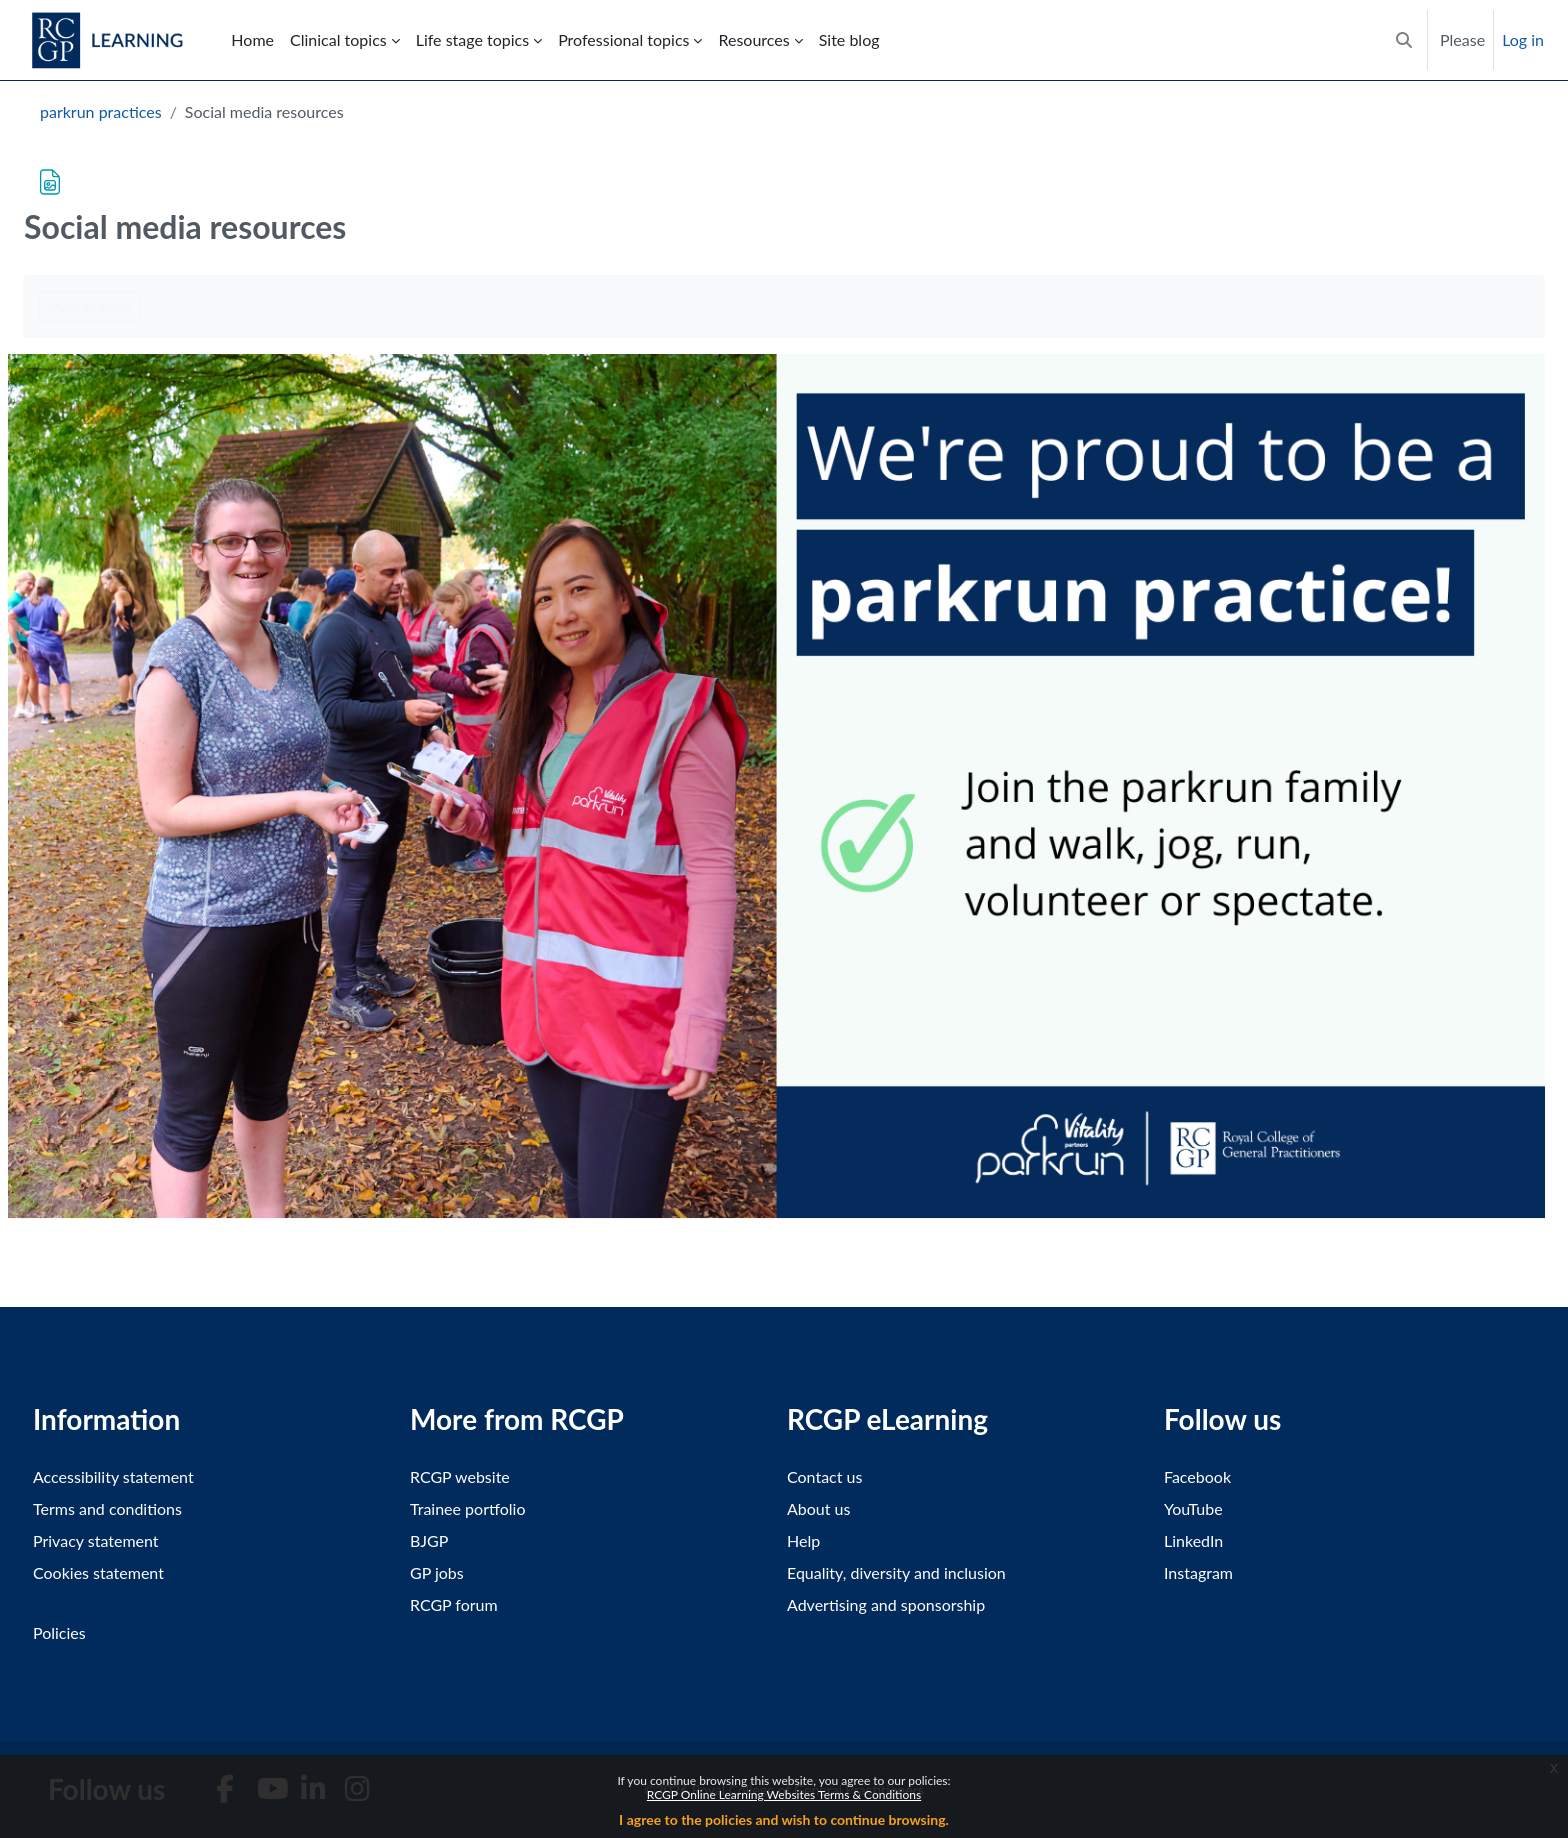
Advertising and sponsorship (886, 1604)
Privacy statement (96, 1540)
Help (803, 1540)
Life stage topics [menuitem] (472, 39)
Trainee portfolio (467, 1508)
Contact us (824, 1476)
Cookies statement (98, 1572)
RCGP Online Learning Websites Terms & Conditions (784, 1794)
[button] (1404, 40)
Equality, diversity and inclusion (896, 1572)
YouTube (1193, 1508)
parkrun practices (101, 111)
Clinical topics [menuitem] (338, 39)
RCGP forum (454, 1604)
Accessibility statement (113, 1476)
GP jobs (437, 1572)
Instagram (1198, 1572)
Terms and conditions (107, 1508)
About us (818, 1508)
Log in (1523, 39)
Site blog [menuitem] (849, 39)
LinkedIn (1193, 1540)
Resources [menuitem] (753, 39)
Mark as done (89, 306)
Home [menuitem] (252, 39)
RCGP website (460, 1476)
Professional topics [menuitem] (623, 39)
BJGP (429, 1540)
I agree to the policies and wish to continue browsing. (784, 1819)
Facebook (1197, 1476)
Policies (59, 1632)
